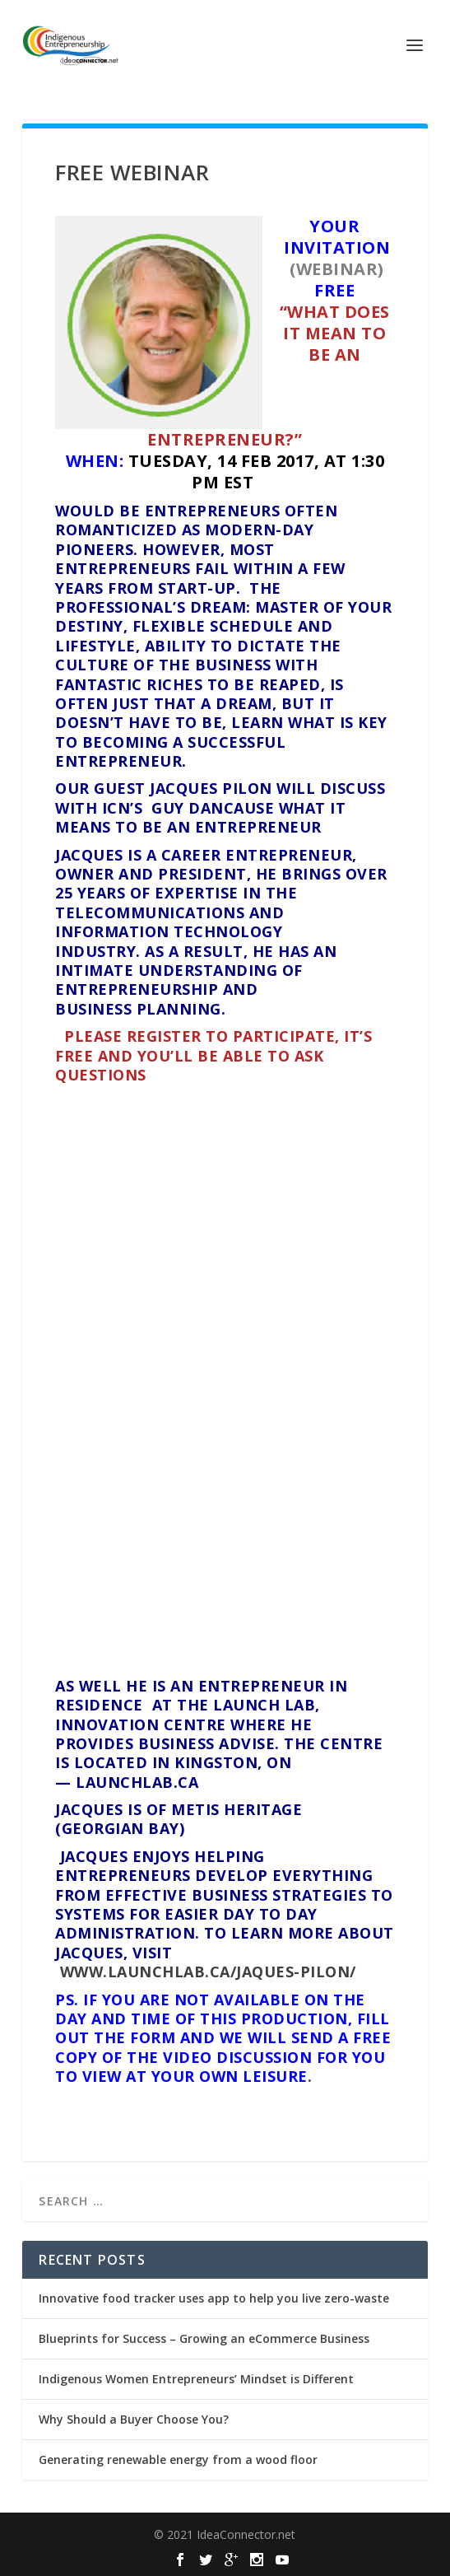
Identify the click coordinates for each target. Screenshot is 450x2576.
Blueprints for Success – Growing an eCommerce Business (204, 2338)
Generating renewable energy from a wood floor (178, 2459)
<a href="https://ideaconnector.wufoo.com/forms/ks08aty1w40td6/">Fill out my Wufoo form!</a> (224, 1378)
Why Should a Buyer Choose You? (134, 2419)
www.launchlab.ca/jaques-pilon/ (208, 1971)
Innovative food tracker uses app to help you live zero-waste (214, 2298)
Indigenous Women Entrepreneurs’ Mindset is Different (196, 2379)
